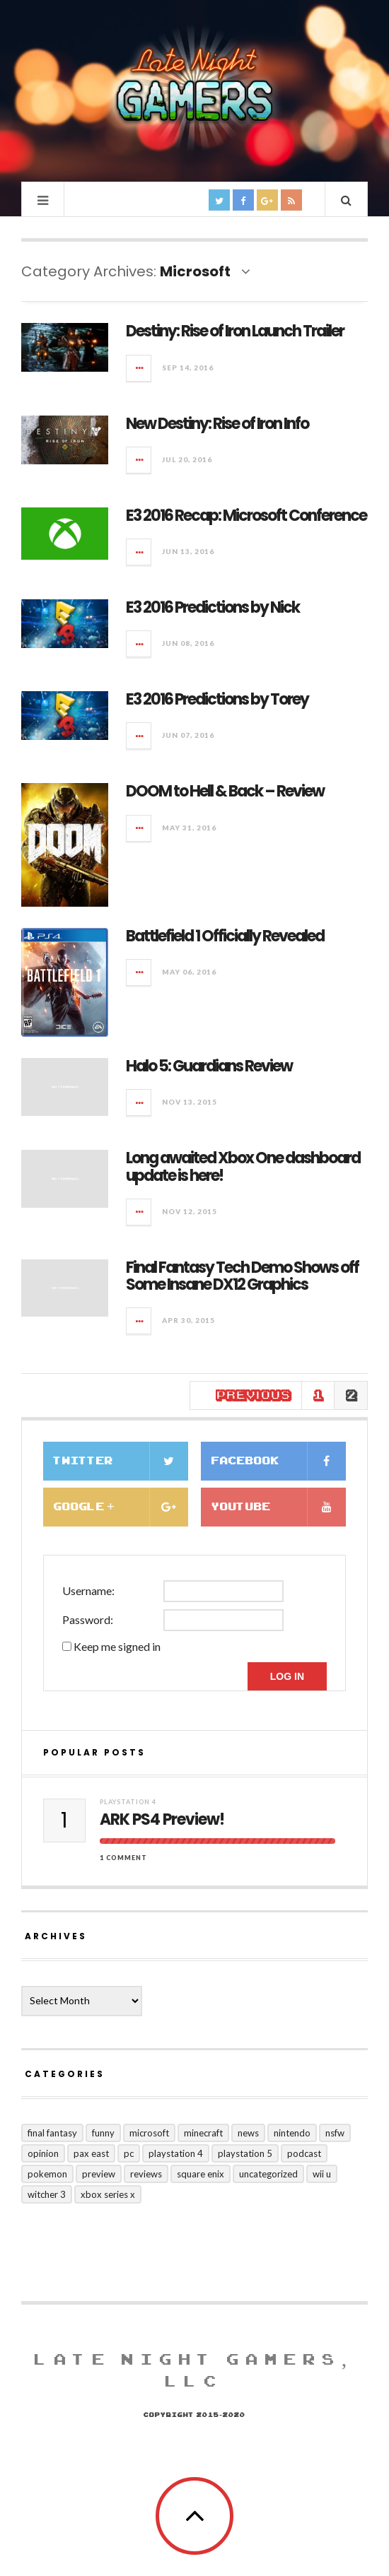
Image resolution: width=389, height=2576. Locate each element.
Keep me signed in (117, 1646)
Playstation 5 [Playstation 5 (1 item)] (245, 2153)
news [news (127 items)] (248, 2133)
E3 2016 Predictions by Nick (212, 607)
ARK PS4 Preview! (162, 1820)
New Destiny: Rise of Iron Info (217, 424)
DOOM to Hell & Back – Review (225, 791)
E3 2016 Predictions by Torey (217, 699)
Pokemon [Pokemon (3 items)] (47, 2174)
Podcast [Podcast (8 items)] (304, 2153)
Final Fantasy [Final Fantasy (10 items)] (52, 2133)
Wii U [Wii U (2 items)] (322, 2174)
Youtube (278, 1507)
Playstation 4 (128, 1802)
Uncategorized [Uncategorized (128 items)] (268, 2174)
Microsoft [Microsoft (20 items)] (149, 2133)
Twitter (121, 1461)
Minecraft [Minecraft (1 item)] (203, 2133)
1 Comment (123, 1858)
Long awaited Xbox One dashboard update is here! (243, 1166)
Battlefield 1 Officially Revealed (225, 936)
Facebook (278, 1461)
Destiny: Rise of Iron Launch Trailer (235, 331)
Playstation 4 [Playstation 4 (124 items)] (176, 2153)
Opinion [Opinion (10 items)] (43, 2153)
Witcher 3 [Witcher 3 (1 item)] (47, 2194)
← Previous (246, 1395)
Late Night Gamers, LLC (194, 2370)
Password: (87, 1619)
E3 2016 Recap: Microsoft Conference (246, 516)
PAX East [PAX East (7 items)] (91, 2153)
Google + (121, 1507)
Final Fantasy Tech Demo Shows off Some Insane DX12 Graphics (242, 1276)
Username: (88, 1590)
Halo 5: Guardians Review (209, 1066)
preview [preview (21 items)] (98, 2174)
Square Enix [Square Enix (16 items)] (200, 2174)
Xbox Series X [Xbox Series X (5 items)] (108, 2194)
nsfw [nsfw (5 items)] (334, 2133)
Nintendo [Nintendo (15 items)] (292, 2133)
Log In (287, 1676)
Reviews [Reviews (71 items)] (146, 2174)
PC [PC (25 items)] (129, 2153)
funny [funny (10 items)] (103, 2133)
